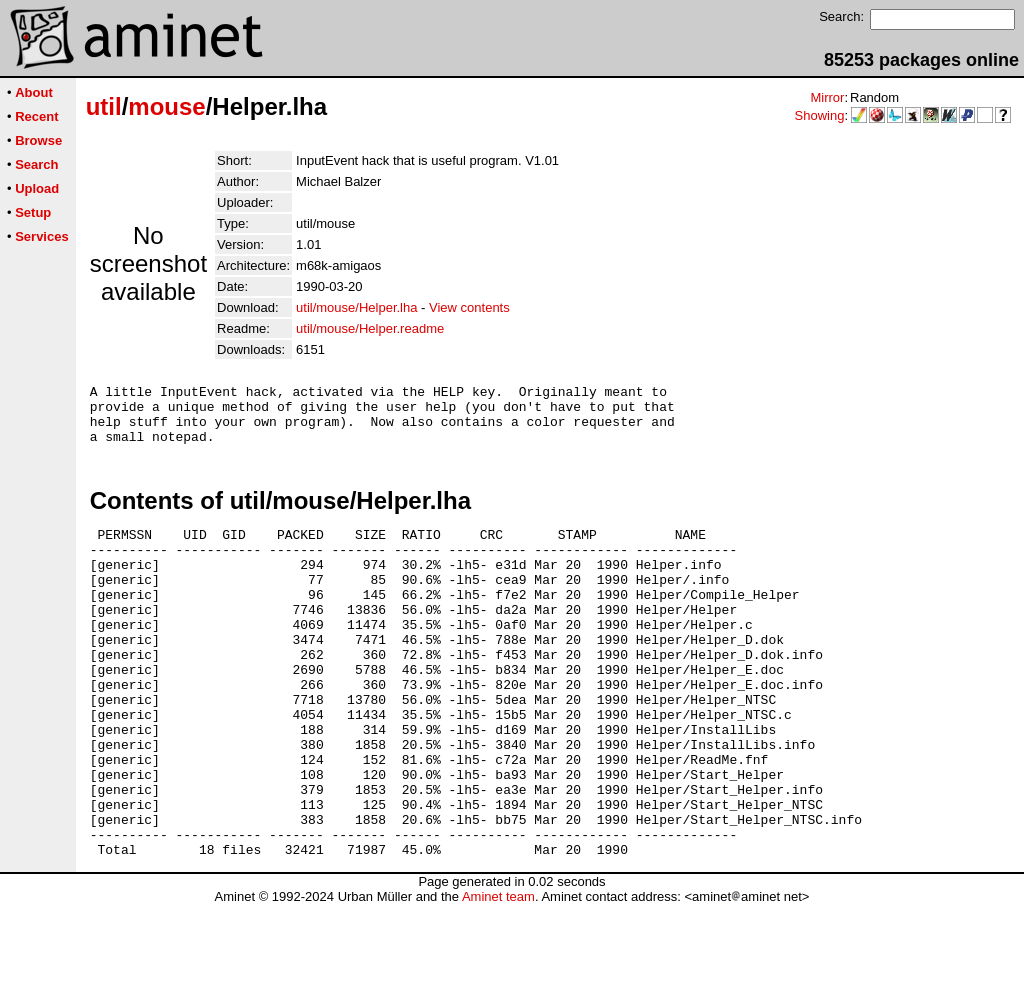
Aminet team (498, 974)
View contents (469, 307)
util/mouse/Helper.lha (356, 307)
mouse (166, 106)
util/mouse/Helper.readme (370, 328)
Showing (820, 115)
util (104, 106)
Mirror (827, 97)
